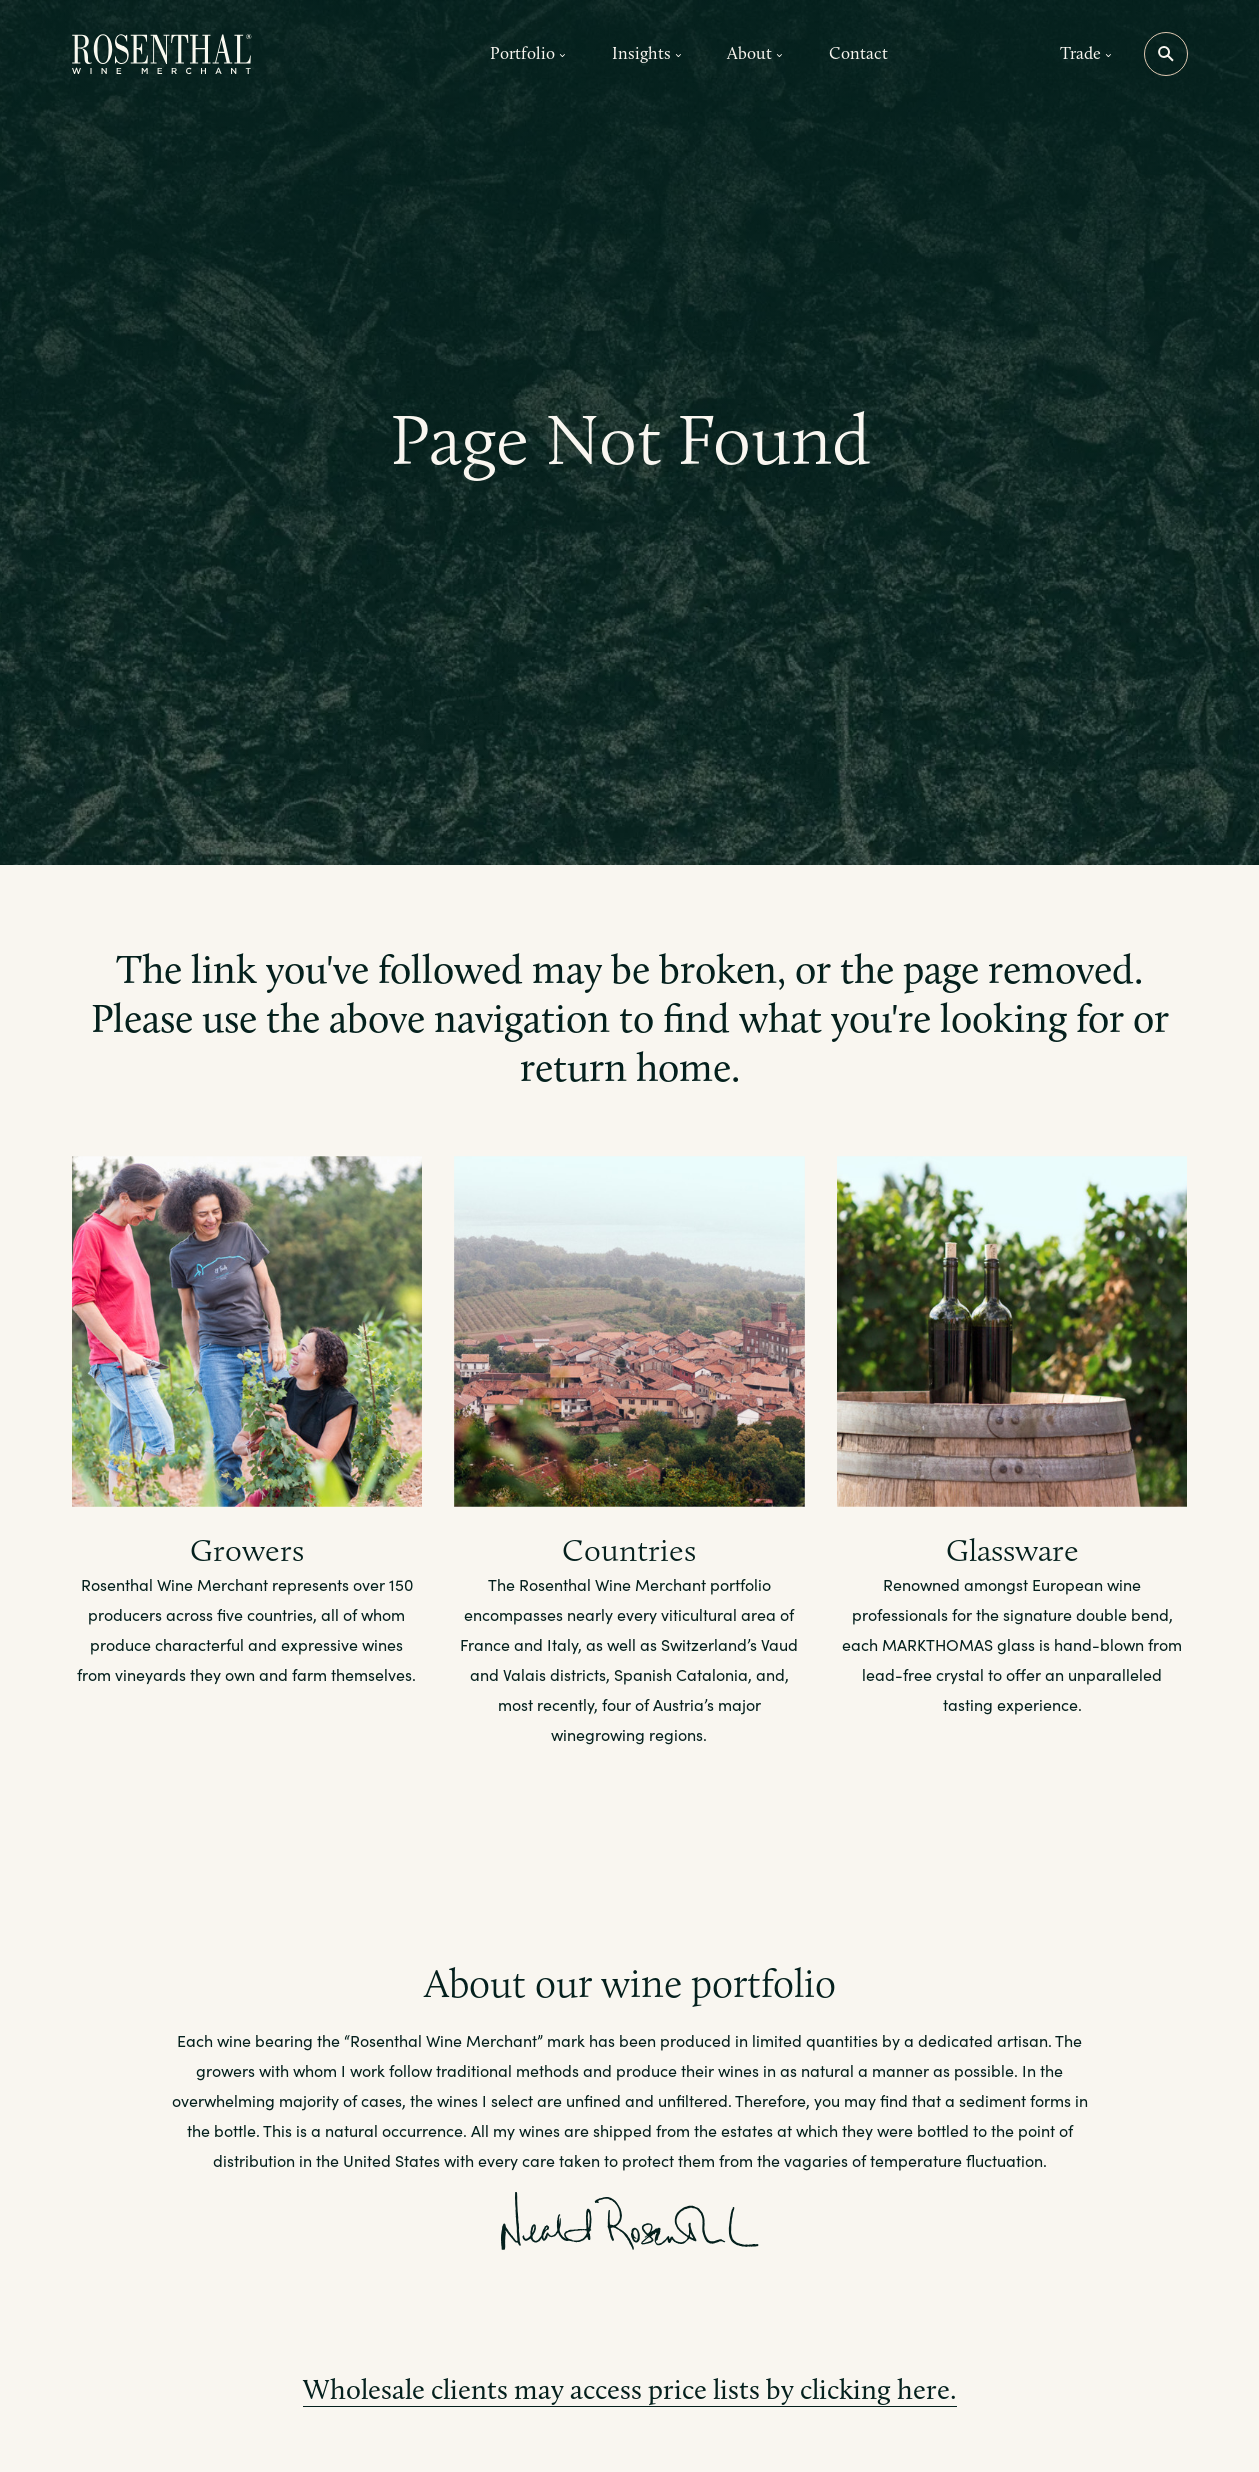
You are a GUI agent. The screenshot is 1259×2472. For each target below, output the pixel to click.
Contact (858, 53)
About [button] (755, 53)
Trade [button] (1086, 53)
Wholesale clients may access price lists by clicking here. (630, 2389)
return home (625, 1067)
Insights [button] (647, 53)
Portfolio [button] (528, 53)
